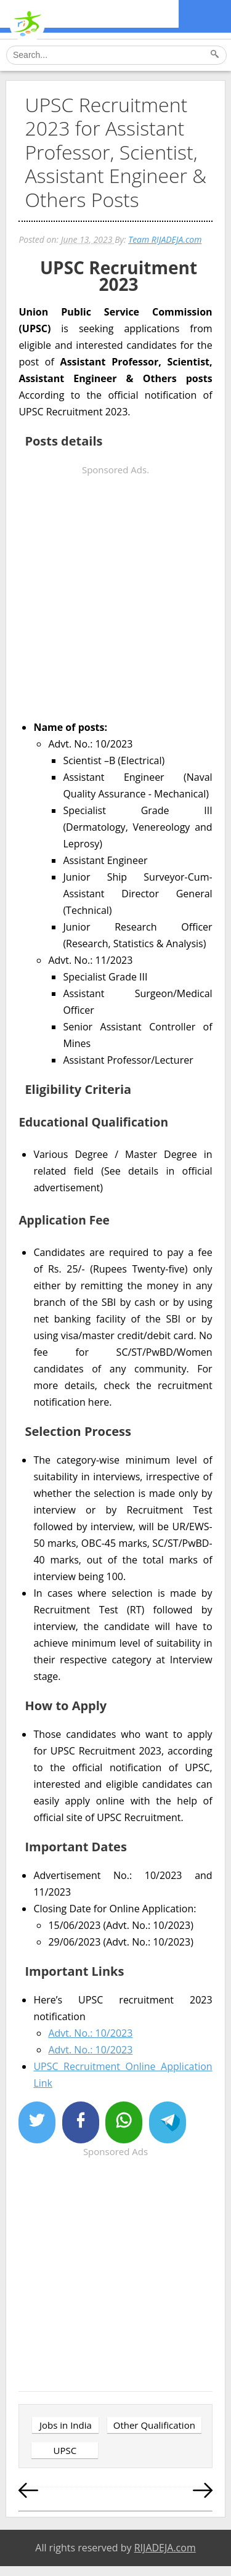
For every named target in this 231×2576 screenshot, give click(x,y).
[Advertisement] (115, 593)
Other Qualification (154, 2425)
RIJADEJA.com (165, 2547)
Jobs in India (65, 2425)
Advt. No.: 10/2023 (90, 2033)
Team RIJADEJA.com (164, 239)
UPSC (65, 2450)
